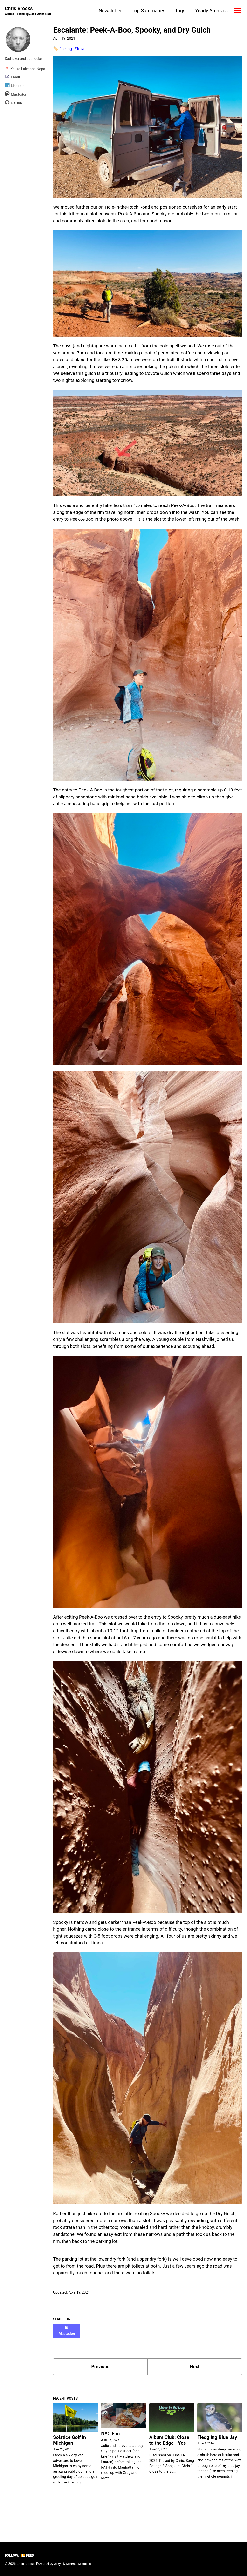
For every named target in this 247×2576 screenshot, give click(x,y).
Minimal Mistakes (80, 2564)
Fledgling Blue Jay (217, 2465)
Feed (28, 2556)
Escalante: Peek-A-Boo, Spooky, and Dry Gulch (132, 30)
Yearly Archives (211, 10)
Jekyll (59, 2564)
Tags (179, 10)
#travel (81, 48)
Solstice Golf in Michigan (69, 2468)
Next (195, 2394)
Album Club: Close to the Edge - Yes (169, 2468)
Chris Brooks (29, 11)
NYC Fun (110, 2462)
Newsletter (109, 10)
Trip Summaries (148, 10)
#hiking (66, 48)
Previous (100, 2394)
